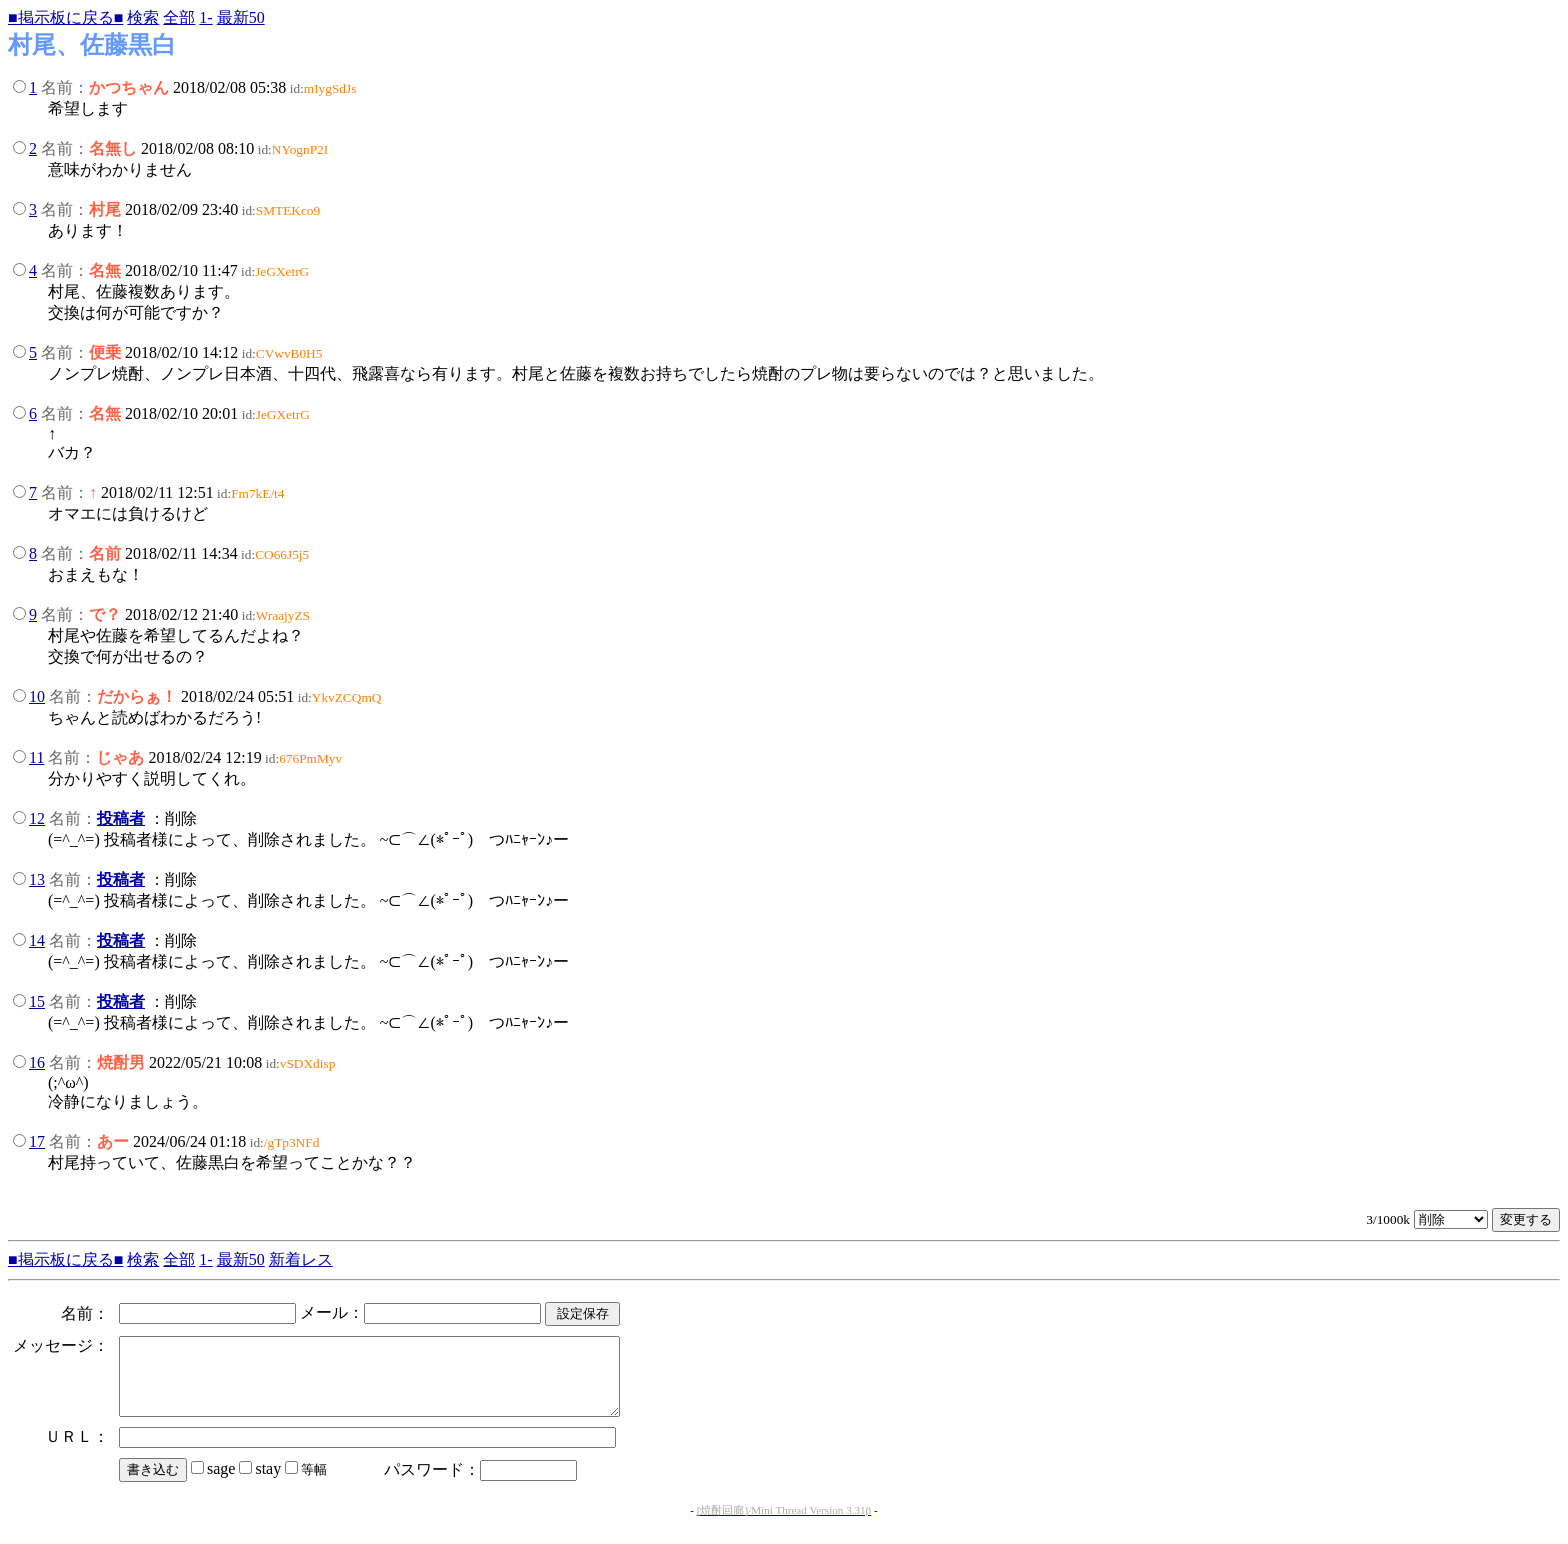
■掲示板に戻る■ (65, 17)
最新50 (241, 17)
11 (36, 757)
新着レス (301, 1259)
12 (37, 818)
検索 (143, 17)
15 (37, 1001)
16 (37, 1062)
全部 (179, 17)
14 (37, 940)
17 (37, 1141)
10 (37, 696)
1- (205, 17)
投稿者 (121, 818)
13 (37, 879)
